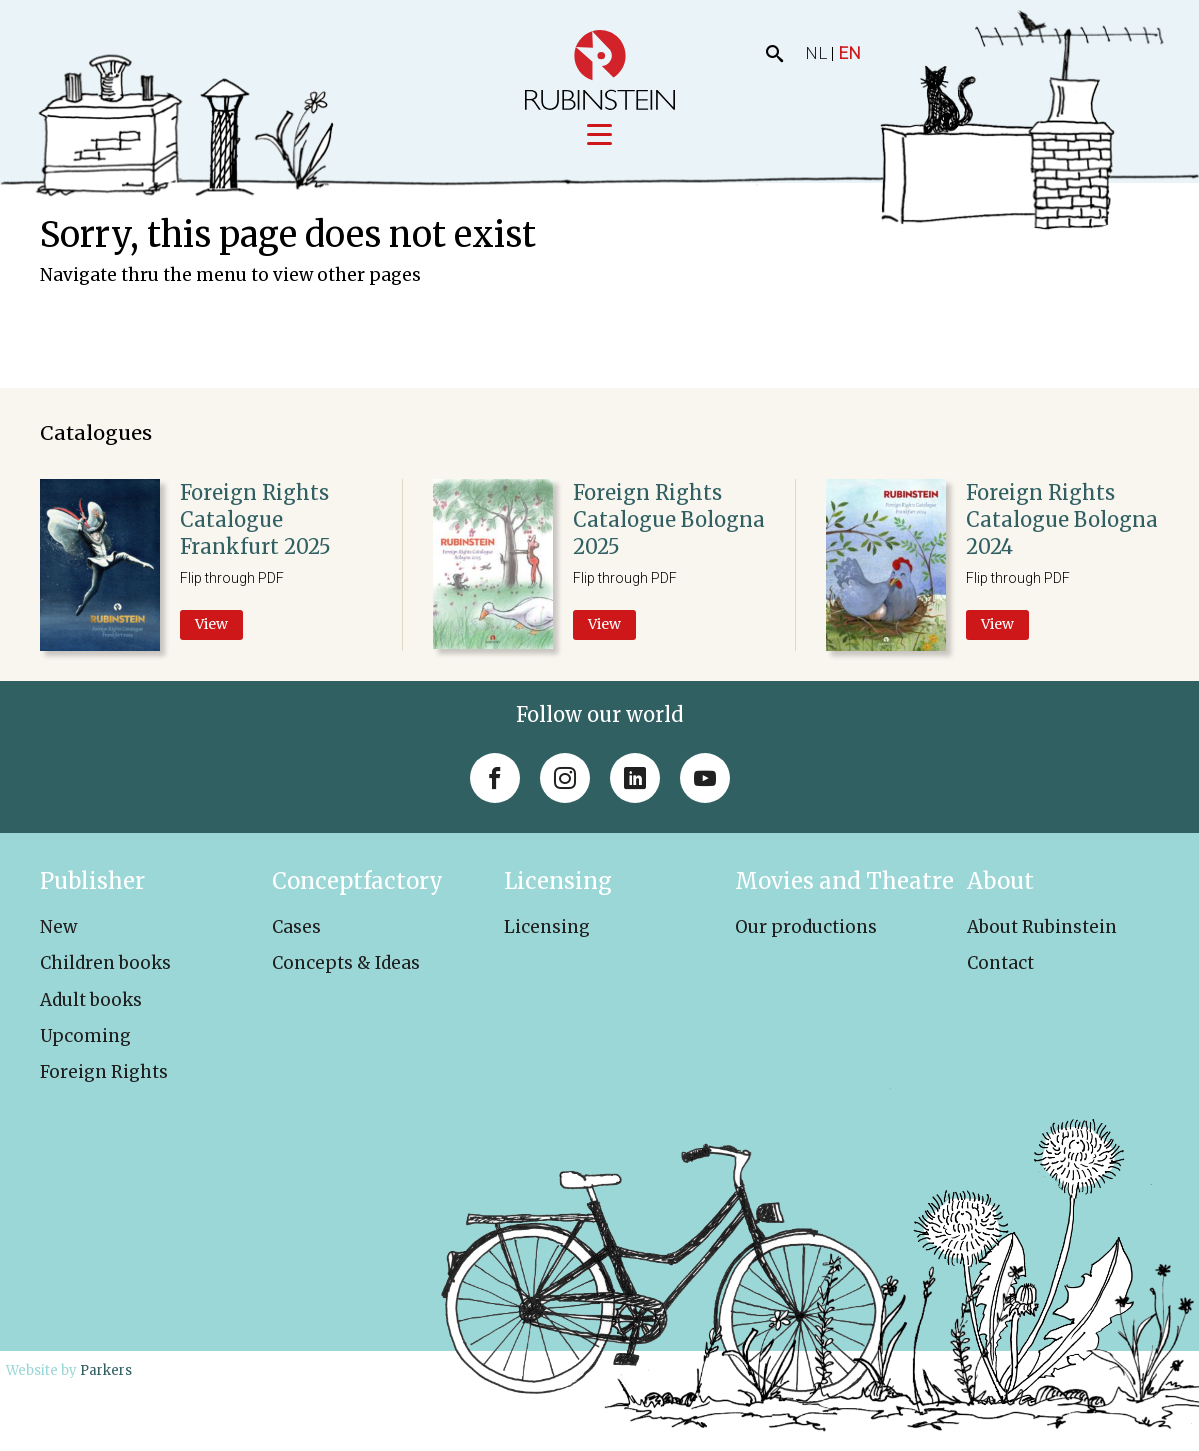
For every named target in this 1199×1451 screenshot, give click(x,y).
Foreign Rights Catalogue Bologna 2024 (1062, 520)
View (211, 625)
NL (816, 53)
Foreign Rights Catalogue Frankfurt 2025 (255, 520)
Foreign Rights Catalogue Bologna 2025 (669, 520)
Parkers (106, 1370)
